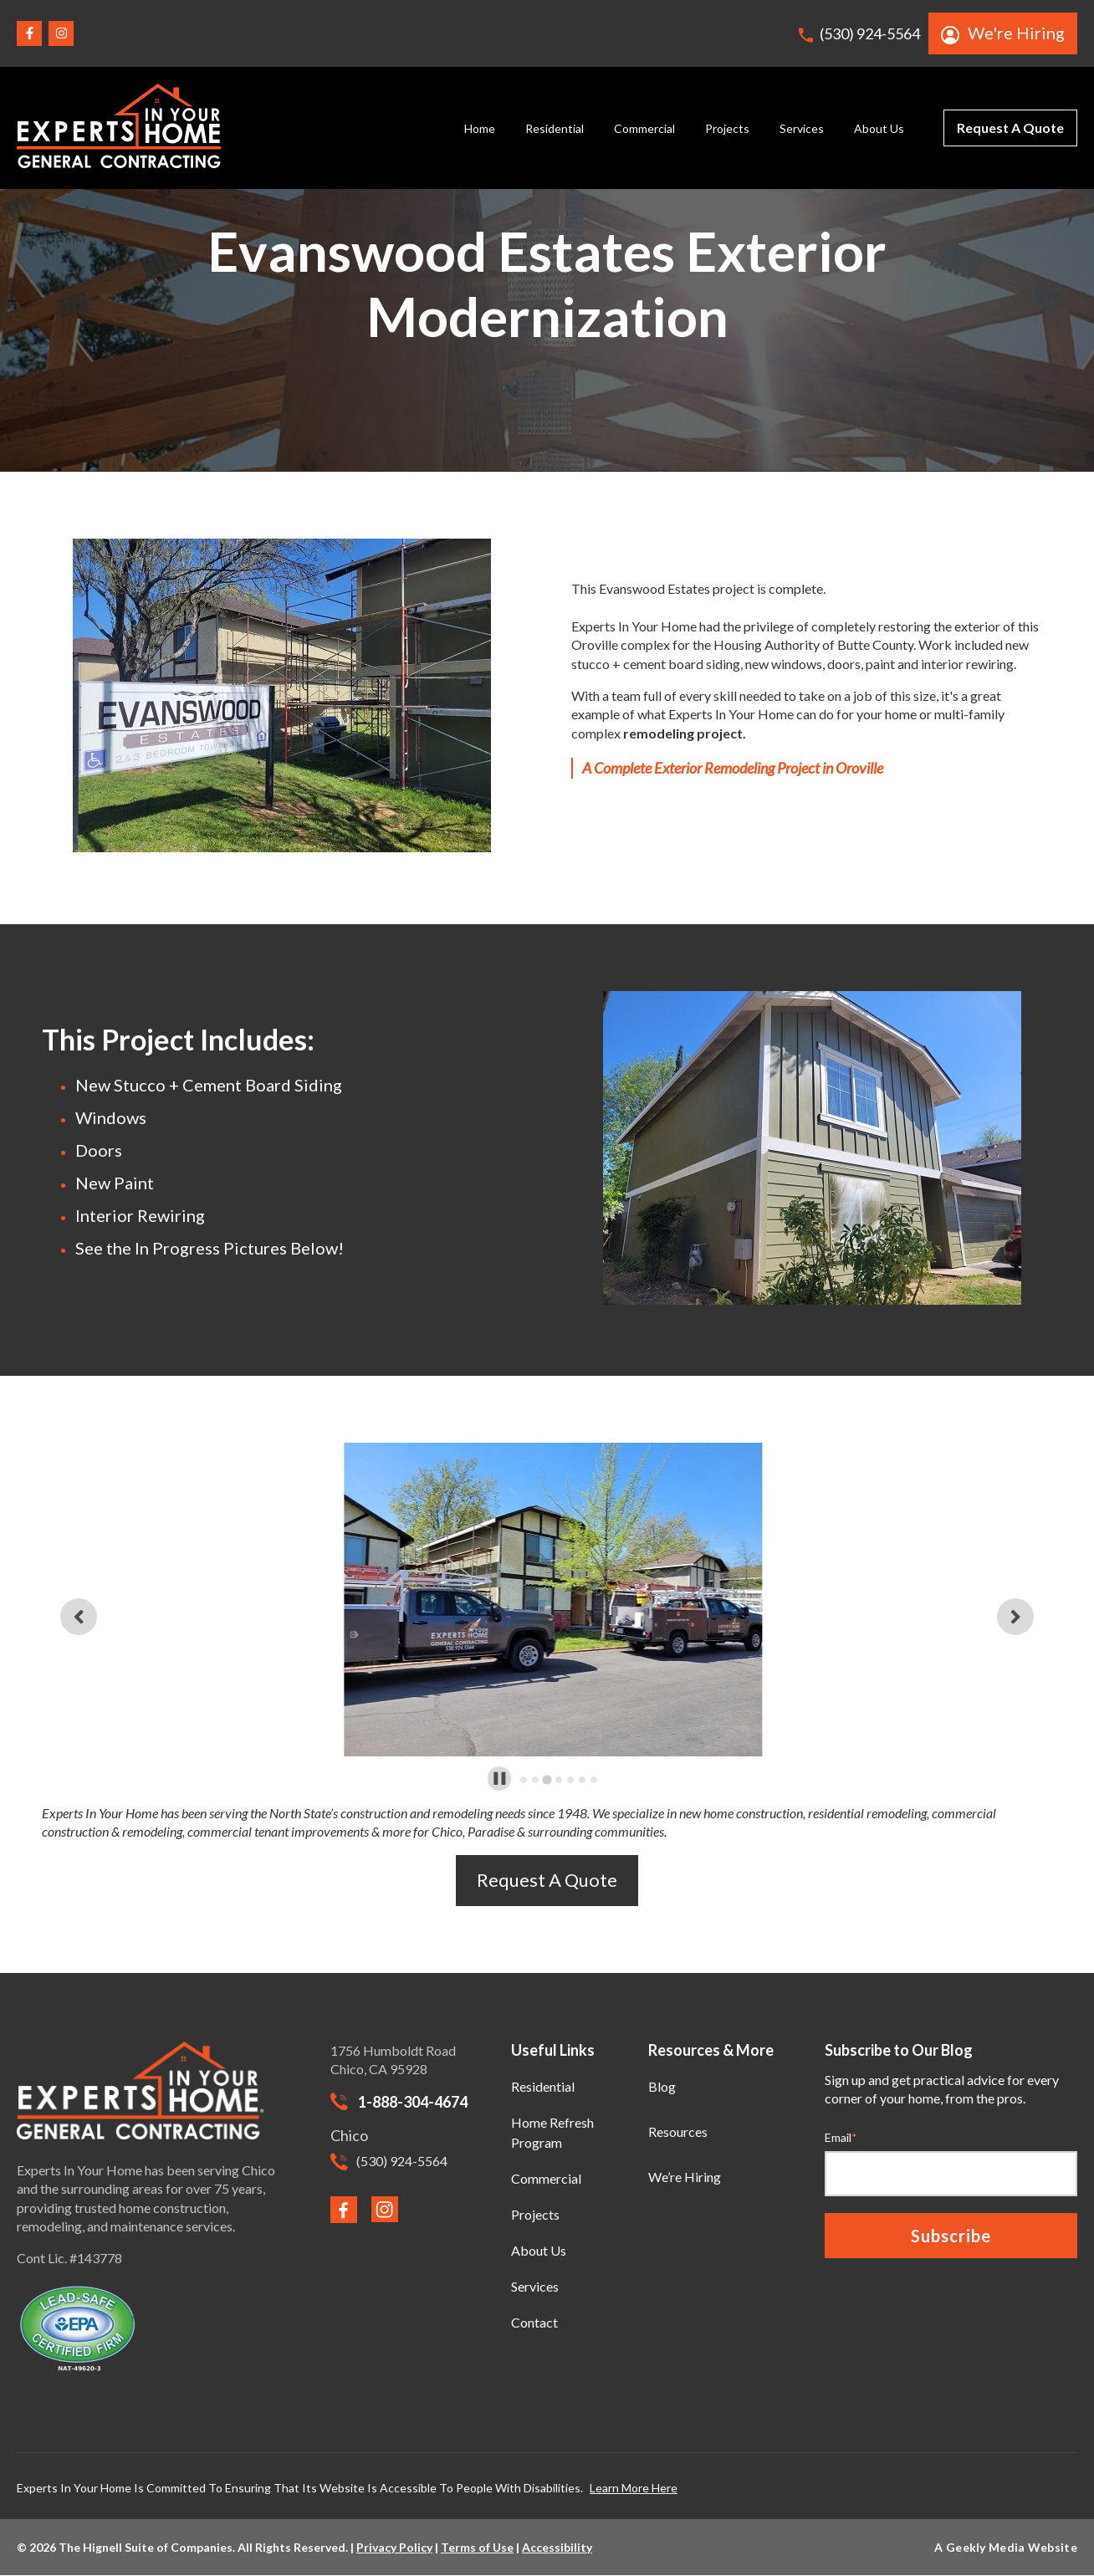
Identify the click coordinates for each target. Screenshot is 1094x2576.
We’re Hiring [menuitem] (684, 2177)
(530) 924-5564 (859, 33)
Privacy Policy (394, 2547)
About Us (879, 128)
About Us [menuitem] (538, 2250)
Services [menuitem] (535, 2286)
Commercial (644, 128)
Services (802, 128)
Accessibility (557, 2547)
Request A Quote (1010, 127)
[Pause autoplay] (500, 1778)
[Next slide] (1015, 1616)
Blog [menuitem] (662, 2086)
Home (479, 128)
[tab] (523, 1779)
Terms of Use (477, 2547)
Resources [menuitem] (678, 2131)
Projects (727, 128)
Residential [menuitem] (543, 2086)
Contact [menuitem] (534, 2322)
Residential (554, 128)
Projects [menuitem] (535, 2214)
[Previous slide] (78, 1616)
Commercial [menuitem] (546, 2178)
